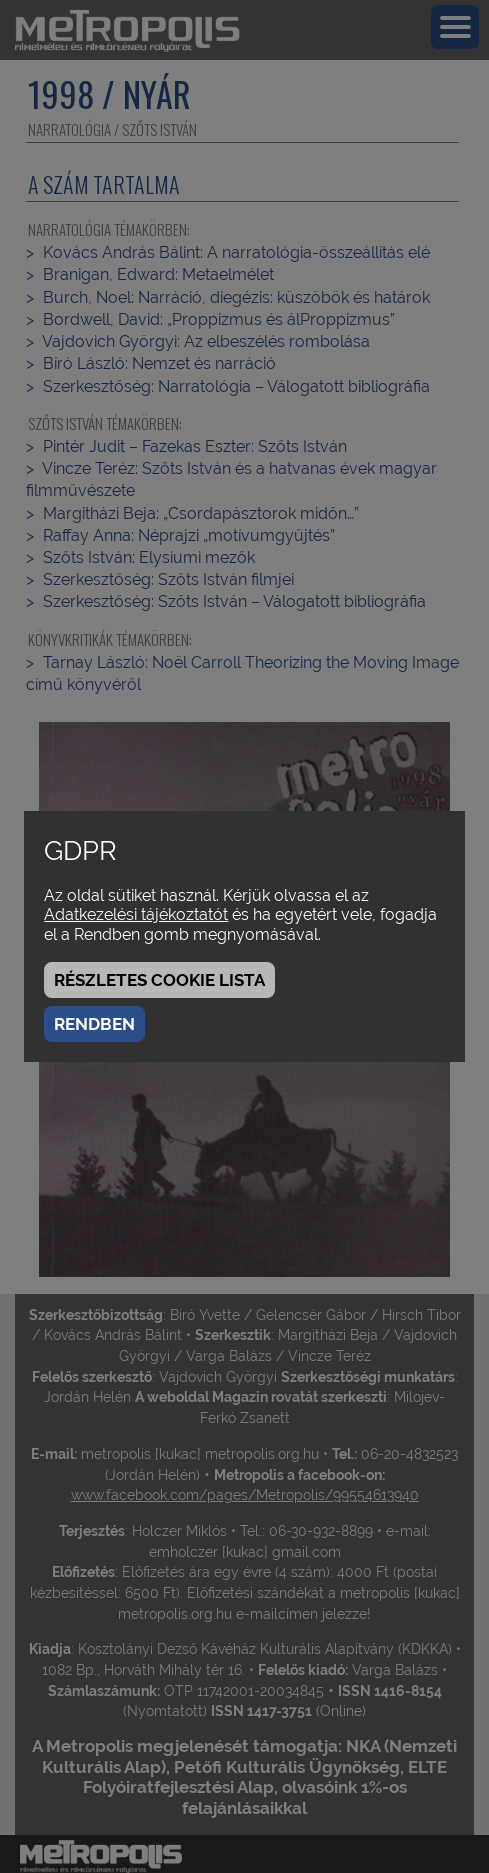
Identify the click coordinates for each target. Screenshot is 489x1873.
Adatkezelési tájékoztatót (136, 914)
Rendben (94, 1024)
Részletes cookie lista (159, 980)
